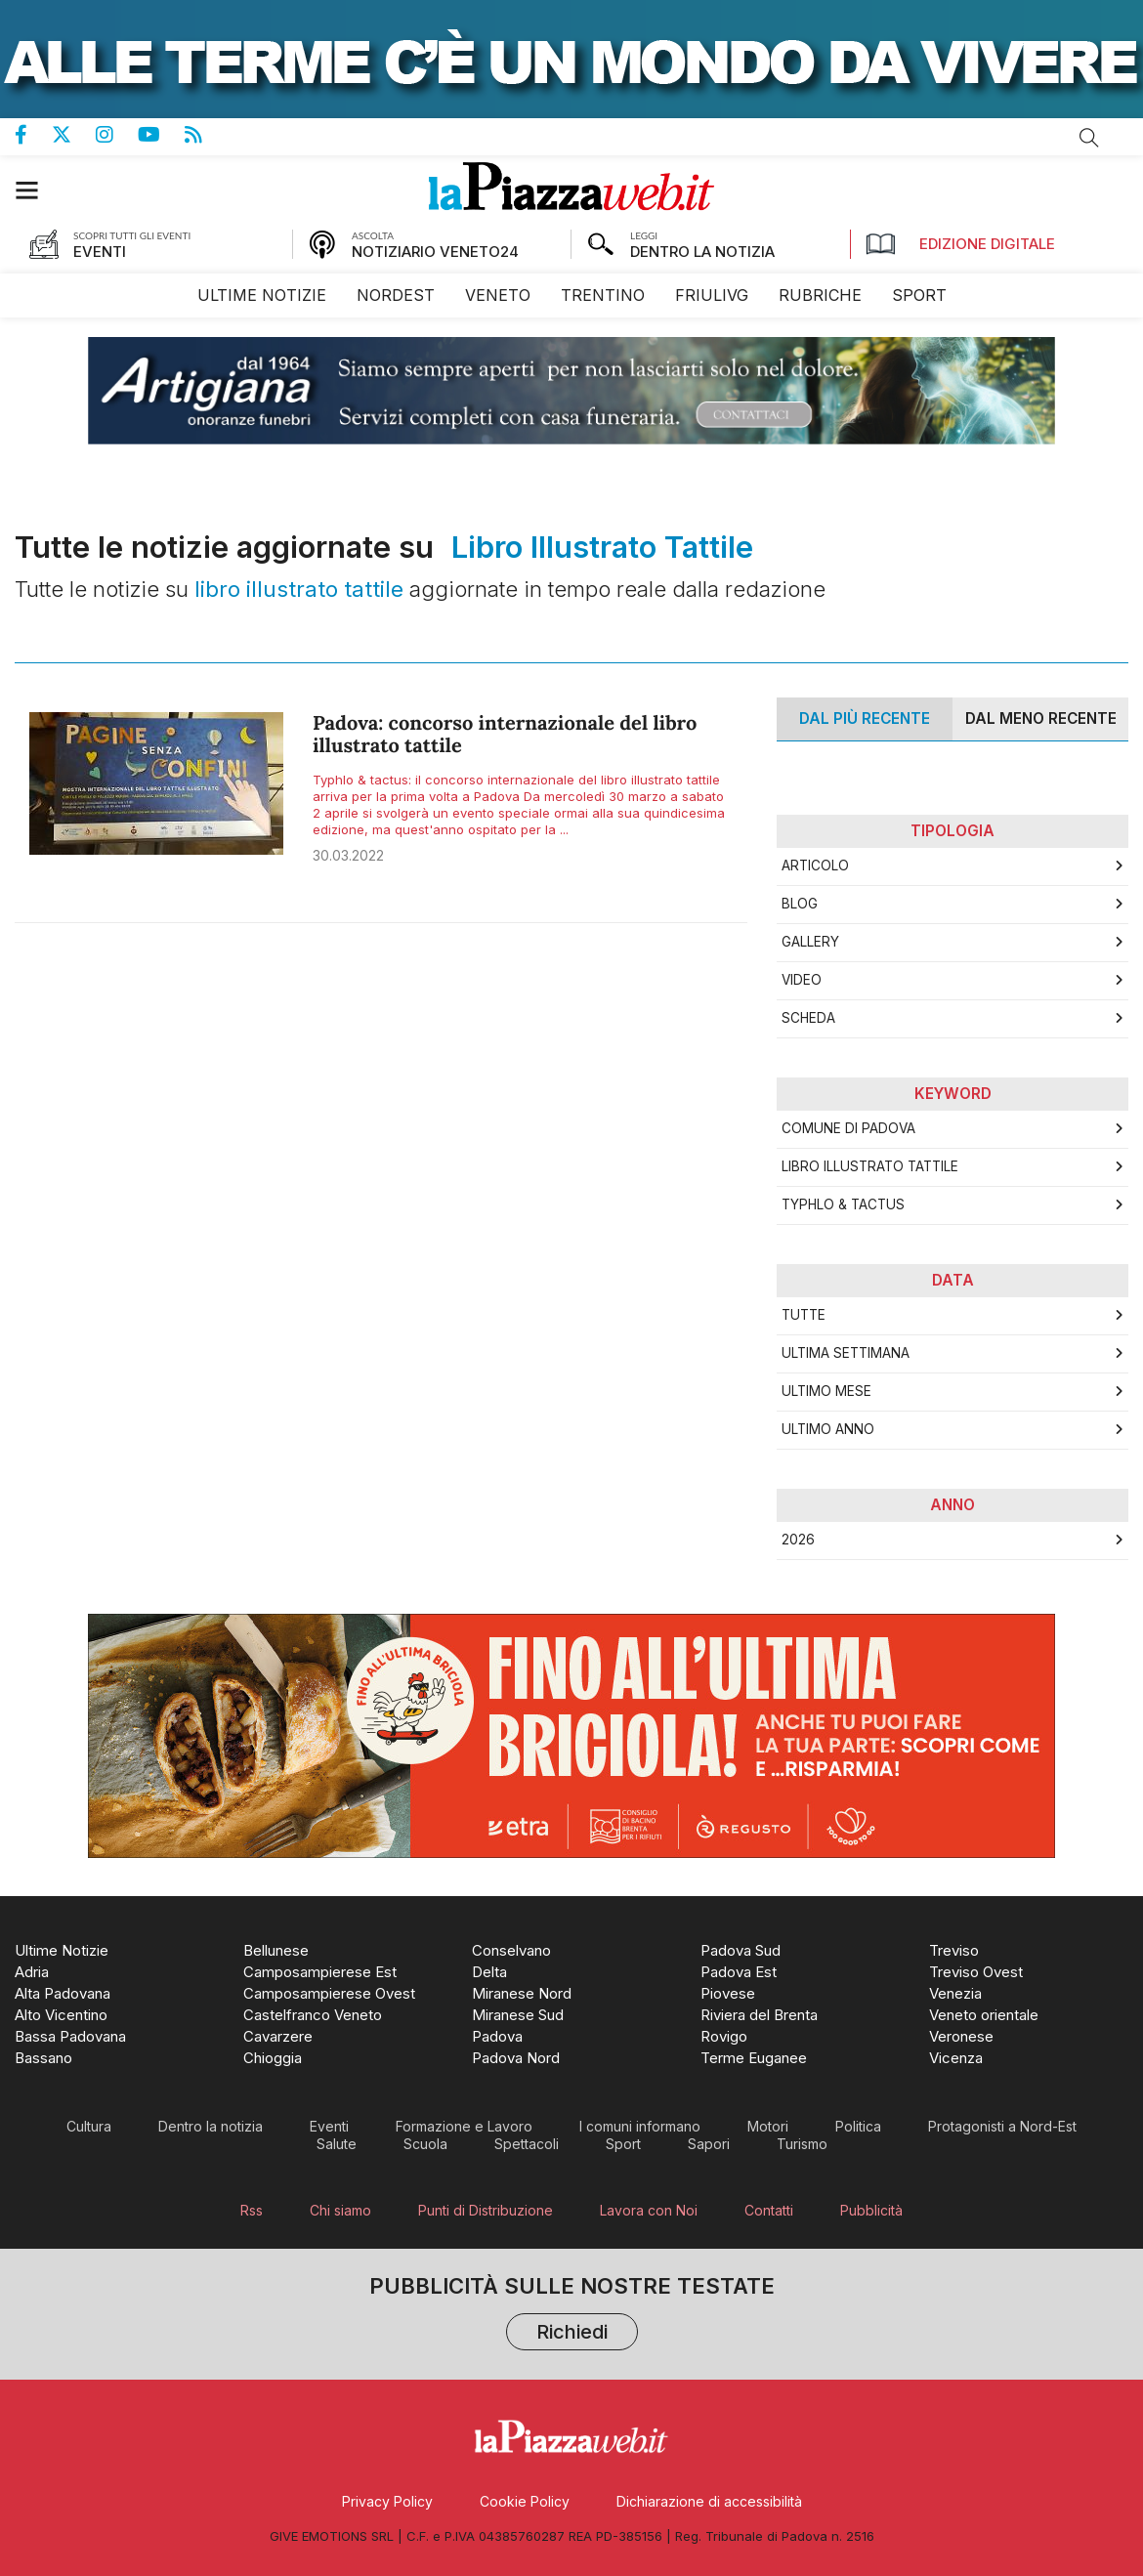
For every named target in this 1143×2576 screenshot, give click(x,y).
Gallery (810, 942)
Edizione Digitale (960, 244)
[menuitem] (262, 295)
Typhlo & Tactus (843, 1204)
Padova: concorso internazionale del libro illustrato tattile (505, 734)
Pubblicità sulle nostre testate (572, 2314)
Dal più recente (864, 718)
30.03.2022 (348, 855)
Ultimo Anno (828, 1429)
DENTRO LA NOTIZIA (702, 251)
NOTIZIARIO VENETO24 (435, 251)
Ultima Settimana (846, 1353)
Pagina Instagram (117, 135)
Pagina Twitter (74, 135)
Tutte (804, 1315)
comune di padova (848, 1128)
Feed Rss (206, 135)
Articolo (815, 865)
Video (802, 980)
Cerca (1089, 137)
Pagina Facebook (33, 135)
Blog (800, 903)
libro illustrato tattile (870, 1166)
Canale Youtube (161, 135)
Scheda (808, 1018)
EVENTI (99, 251)
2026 (798, 1539)
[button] (37, 190)
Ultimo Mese (826, 1391)
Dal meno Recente (1041, 718)
